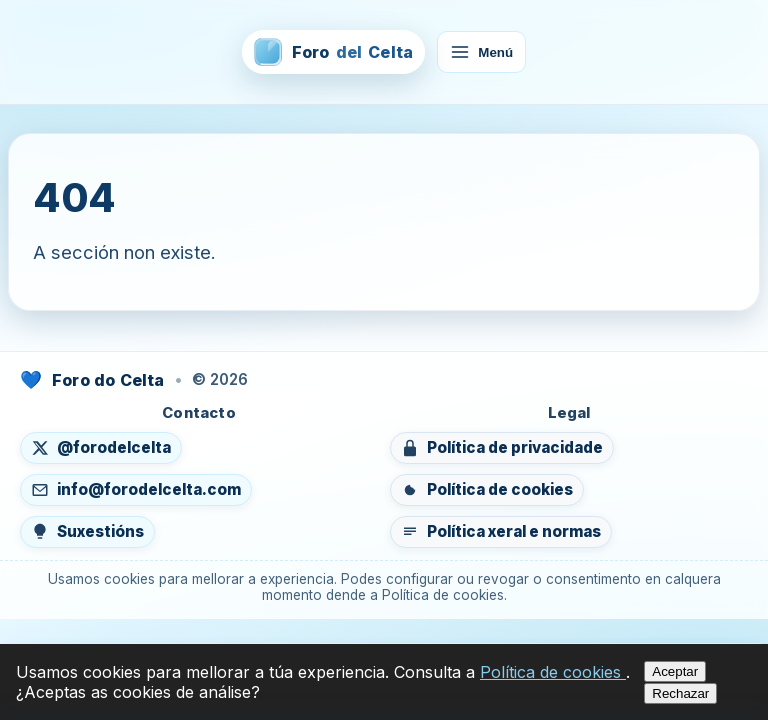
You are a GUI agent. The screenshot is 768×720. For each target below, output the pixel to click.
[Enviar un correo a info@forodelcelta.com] (136, 490)
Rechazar (680, 693)
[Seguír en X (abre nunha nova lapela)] (101, 448)
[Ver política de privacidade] (502, 448)
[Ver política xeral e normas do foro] (501, 532)
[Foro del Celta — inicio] (333, 52)
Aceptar (675, 671)
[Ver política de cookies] (487, 490)
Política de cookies (553, 672)
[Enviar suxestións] (87, 532)
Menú (481, 52)
